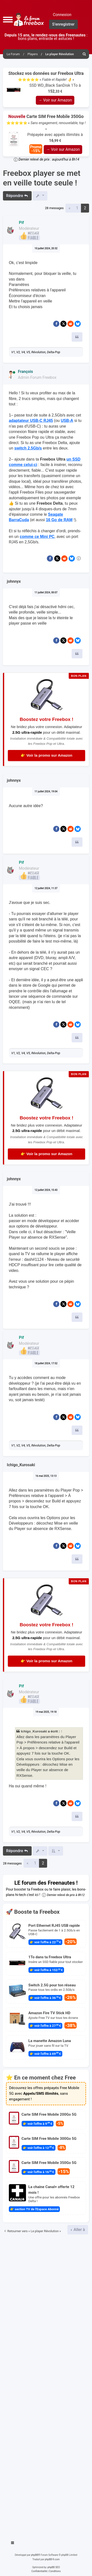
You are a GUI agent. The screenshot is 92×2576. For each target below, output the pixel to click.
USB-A (67, 420)
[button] (8, 19)
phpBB (34, 2555)
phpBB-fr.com (52, 2559)
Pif (21, 222)
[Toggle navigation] (13, 2543)
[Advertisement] (46, 2385)
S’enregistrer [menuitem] (63, 24)
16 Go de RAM (59, 520)
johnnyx (14, 581)
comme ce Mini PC (37, 536)
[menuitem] (84, 54)
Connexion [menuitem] (62, 14)
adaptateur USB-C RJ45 (31, 420)
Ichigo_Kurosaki (21, 1465)
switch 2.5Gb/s (28, 448)
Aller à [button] (79, 2229)
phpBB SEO (54, 2567)
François (25, 371)
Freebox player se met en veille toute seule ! (41, 177)
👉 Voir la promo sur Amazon (46, 755)
